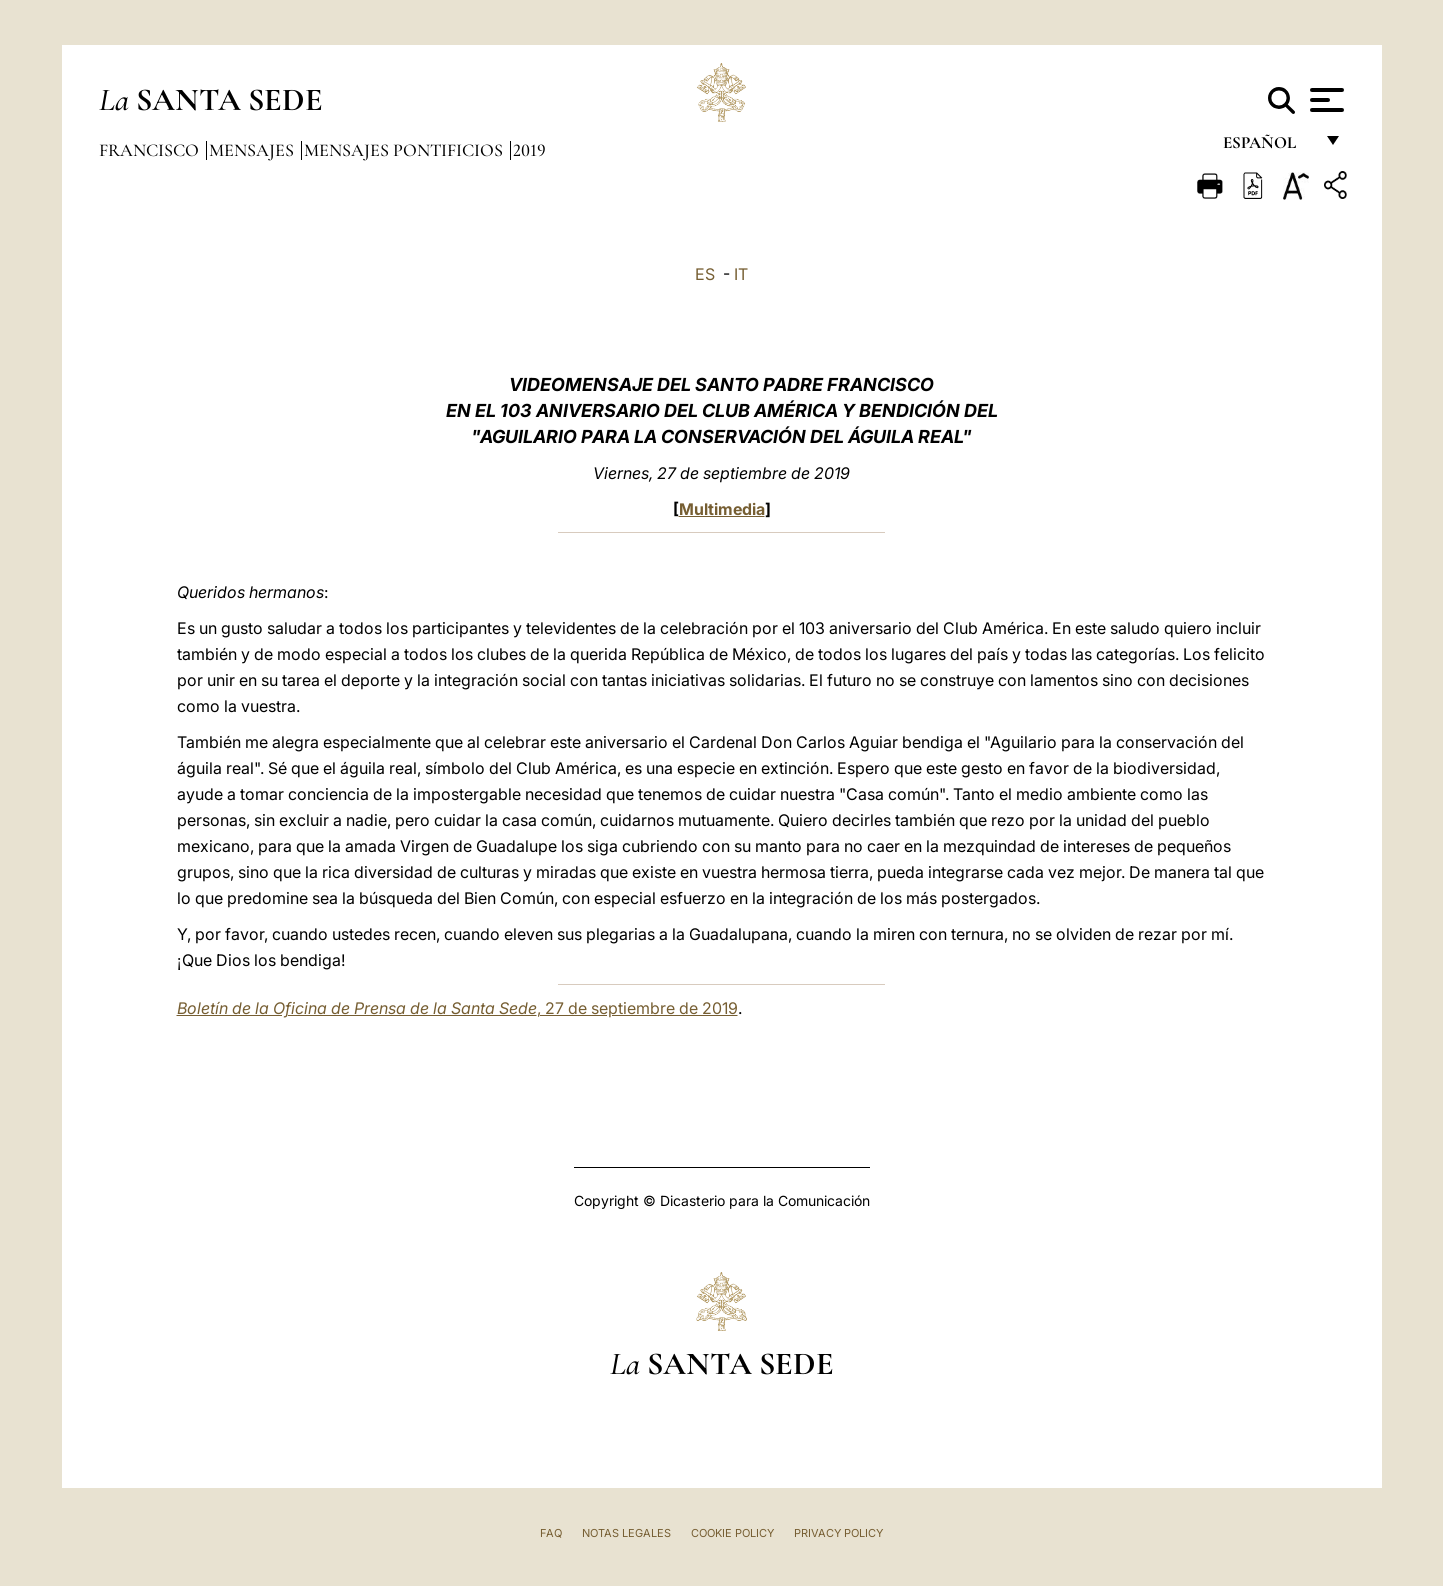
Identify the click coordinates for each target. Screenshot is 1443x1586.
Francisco (151, 150)
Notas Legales (626, 1533)
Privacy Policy (838, 1533)
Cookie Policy (732, 1533)
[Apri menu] (1324, 100)
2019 (529, 150)
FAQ (551, 1533)
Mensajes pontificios (405, 150)
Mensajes (253, 150)
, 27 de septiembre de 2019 (457, 1008)
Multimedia (722, 509)
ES (705, 274)
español (1267, 147)
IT (741, 274)
